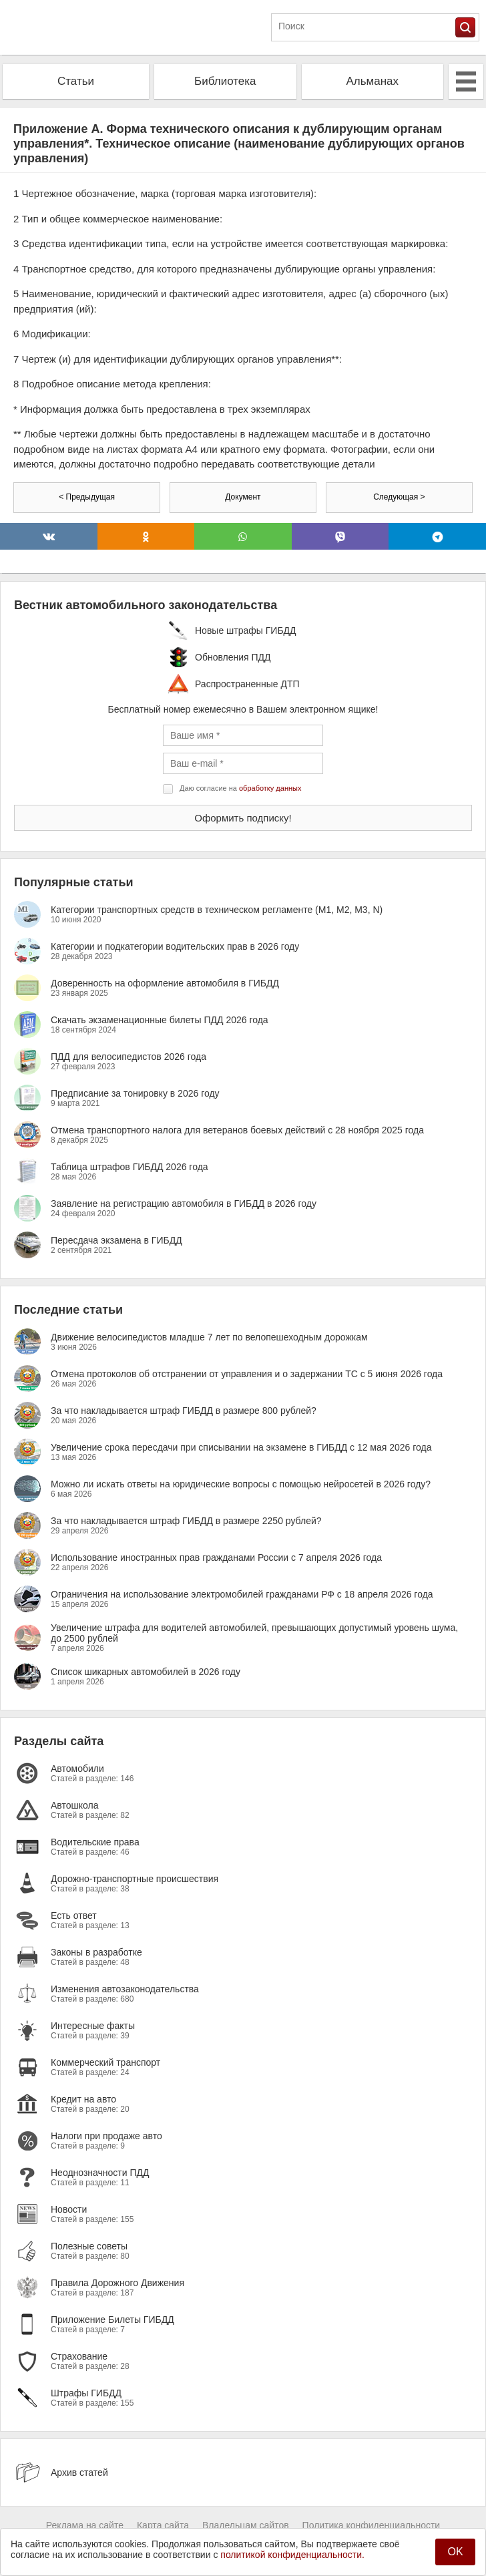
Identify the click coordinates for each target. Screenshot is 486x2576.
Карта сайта (163, 2525)
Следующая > (399, 497)
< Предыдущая (87, 497)
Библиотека (225, 81)
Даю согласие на (240, 788)
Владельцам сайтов (245, 2525)
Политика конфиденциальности (371, 2525)
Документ (242, 497)
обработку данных (270, 788)
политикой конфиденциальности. (292, 2554)
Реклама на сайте (85, 2525)
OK (455, 2551)
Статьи (75, 81)
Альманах (372, 81)
